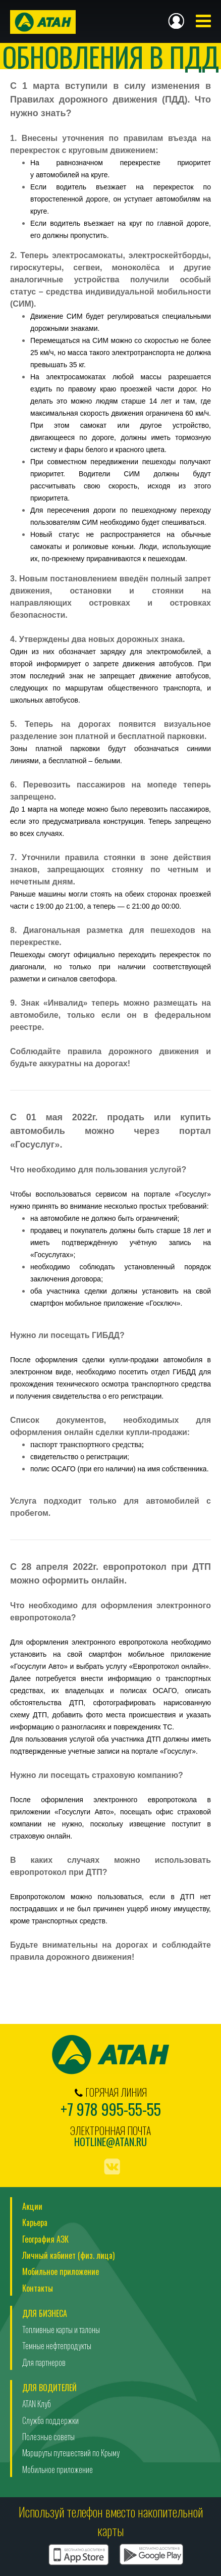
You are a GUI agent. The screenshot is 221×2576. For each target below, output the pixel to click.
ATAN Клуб (36, 2404)
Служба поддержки (50, 2420)
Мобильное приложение (60, 2271)
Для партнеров (44, 2362)
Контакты (37, 2288)
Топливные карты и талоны (61, 2329)
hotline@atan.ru (110, 2142)
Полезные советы (48, 2437)
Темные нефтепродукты (56, 2346)
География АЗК (45, 2239)
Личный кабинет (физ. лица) (68, 2255)
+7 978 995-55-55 (111, 2109)
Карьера (34, 2222)
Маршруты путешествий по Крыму (71, 2453)
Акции (32, 2206)
